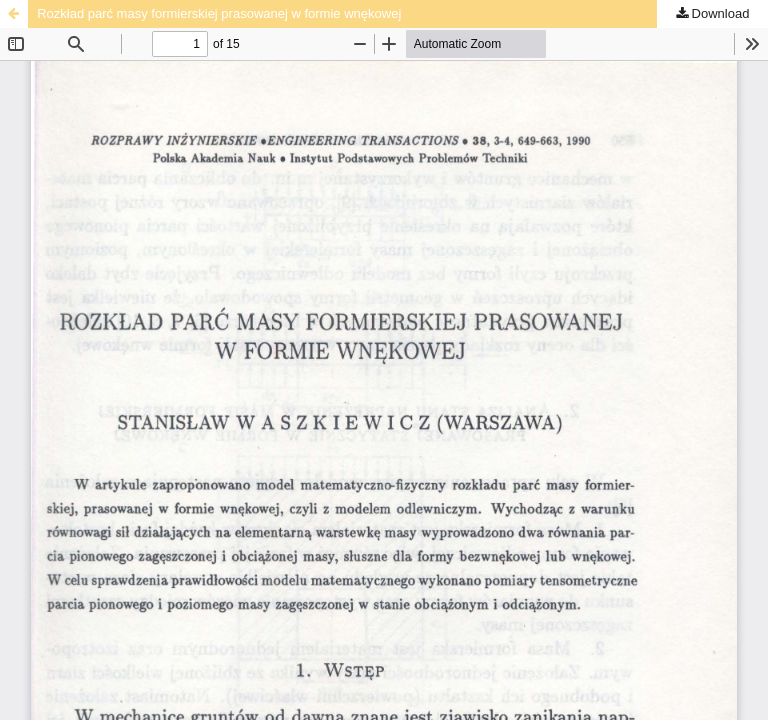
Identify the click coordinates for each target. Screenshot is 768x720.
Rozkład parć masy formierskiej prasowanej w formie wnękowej (219, 13)
